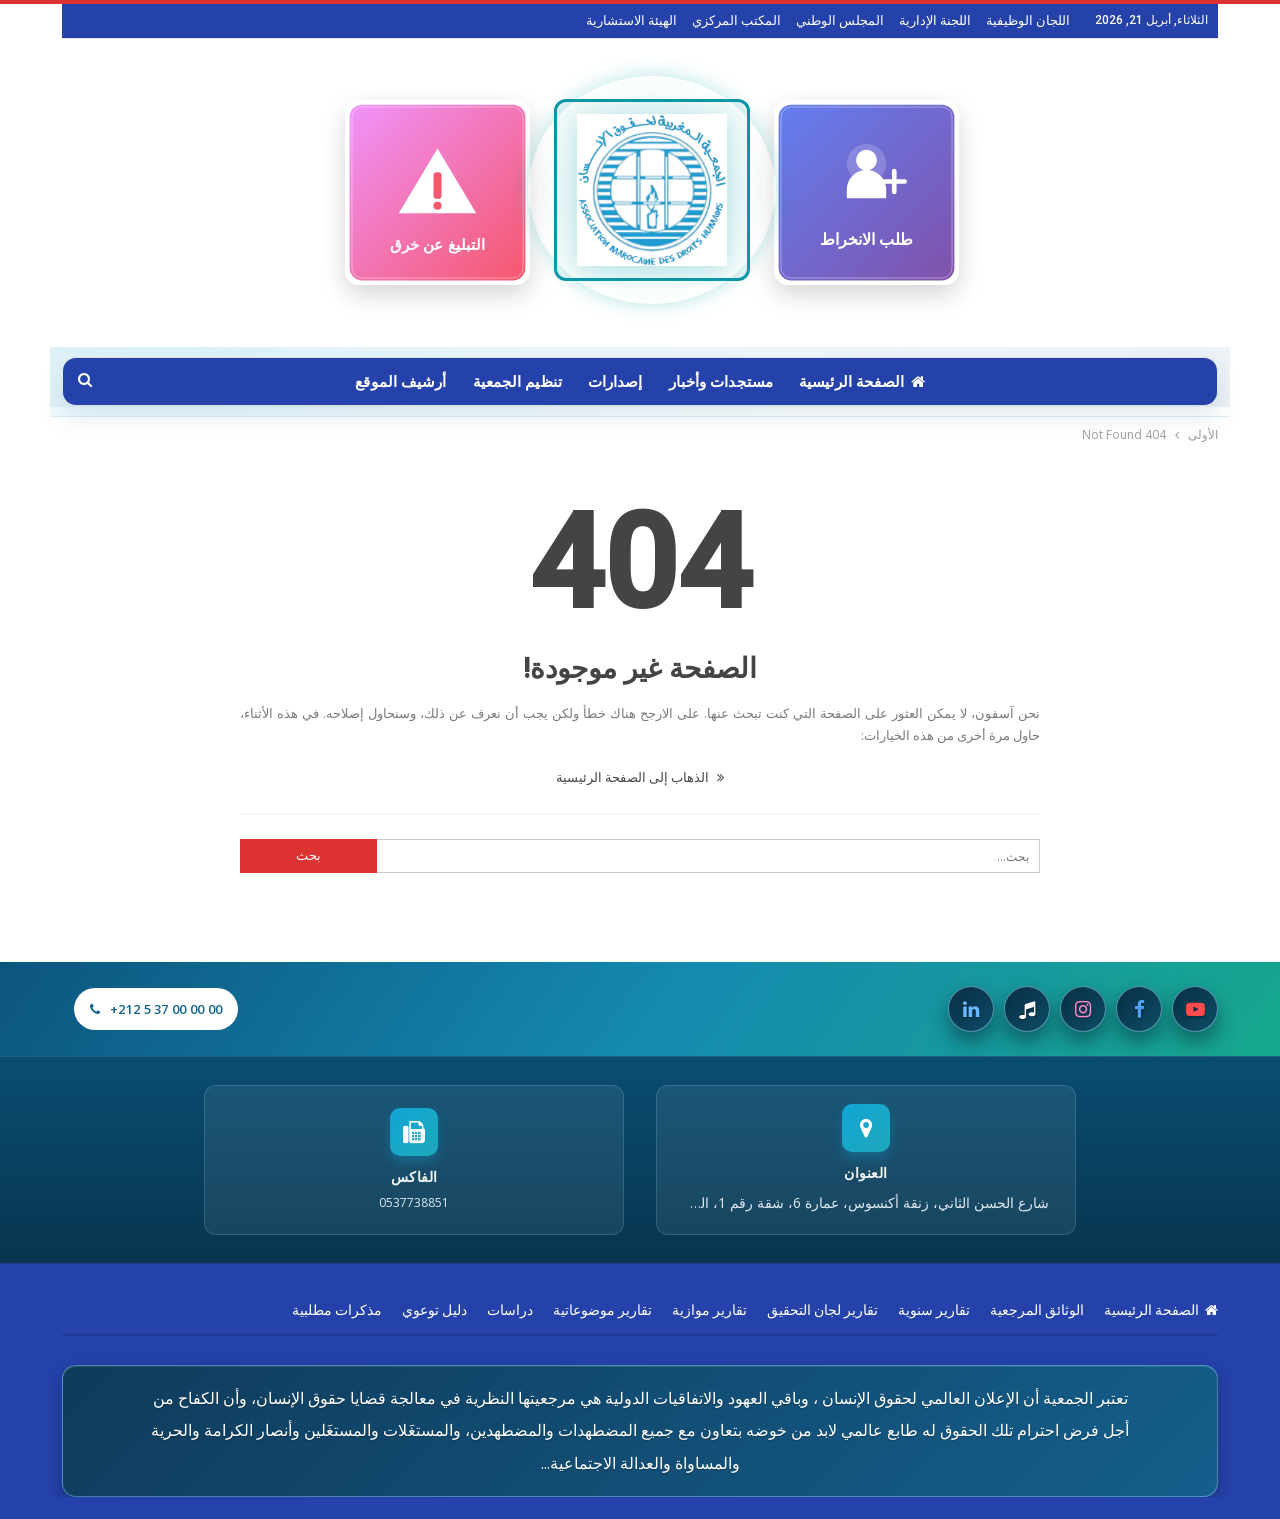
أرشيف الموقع (394, 382)
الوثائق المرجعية (1037, 1310)
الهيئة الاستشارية (631, 20)
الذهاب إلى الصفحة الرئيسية (640, 777)
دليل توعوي (434, 1310)
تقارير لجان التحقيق (822, 1310)
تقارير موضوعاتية (602, 1310)
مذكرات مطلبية (337, 1310)
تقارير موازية (709, 1310)
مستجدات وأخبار (724, 382)
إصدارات (615, 382)
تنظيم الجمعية (514, 382)
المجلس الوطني (840, 20)
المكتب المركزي (736, 20)
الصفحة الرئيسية (868, 382)
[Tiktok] (1027, 1009)
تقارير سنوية (934, 1310)
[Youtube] (1195, 1009)
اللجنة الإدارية (935, 20)
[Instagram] (1083, 1009)
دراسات (510, 1310)
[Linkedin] (971, 1009)
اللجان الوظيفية (1028, 20)
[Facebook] (1139, 1009)
